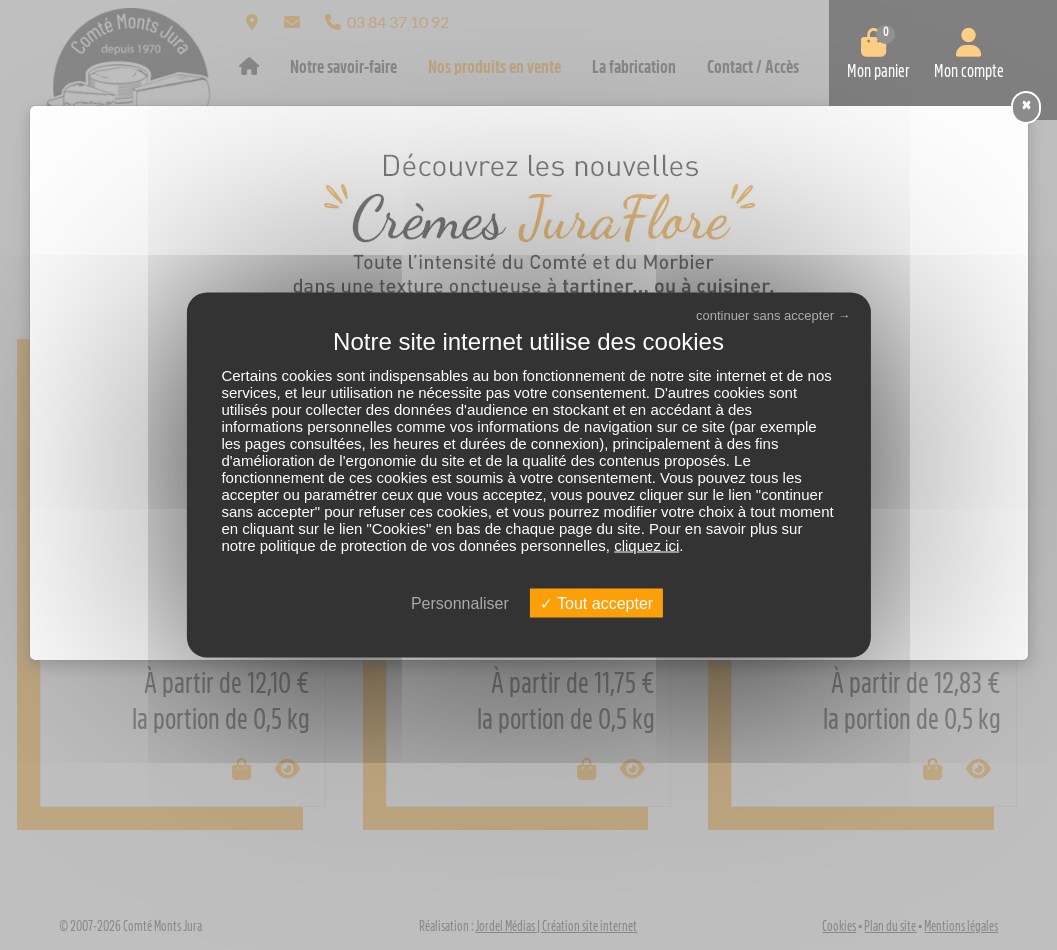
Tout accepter (596, 602)
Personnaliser (460, 602)
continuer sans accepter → (773, 315)
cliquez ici (646, 544)
